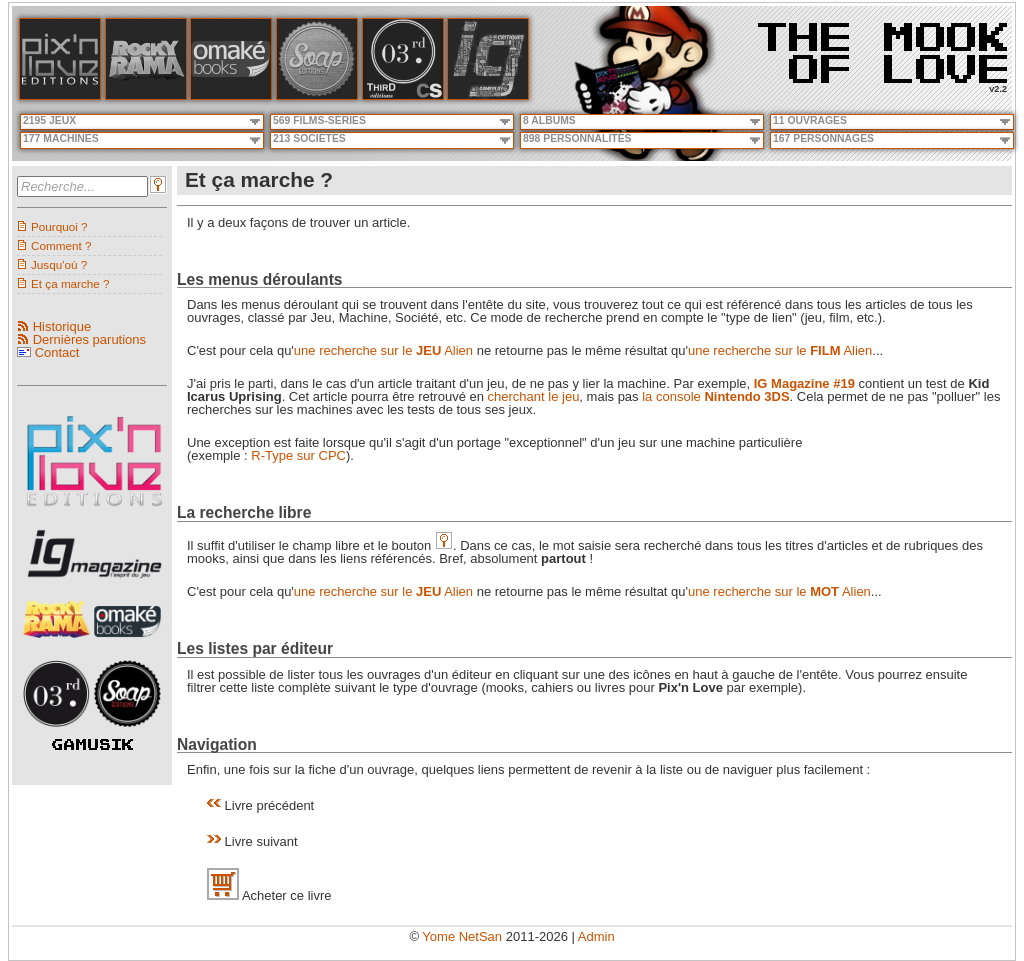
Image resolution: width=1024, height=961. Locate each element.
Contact (57, 352)
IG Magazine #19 (804, 383)
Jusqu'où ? (59, 264)
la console (715, 396)
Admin (596, 936)
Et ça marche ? (70, 283)
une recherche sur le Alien (383, 350)
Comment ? (61, 245)
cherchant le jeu (534, 396)
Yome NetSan (462, 936)
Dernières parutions (89, 339)
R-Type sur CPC (298, 455)
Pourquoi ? (59, 226)
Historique (62, 326)
